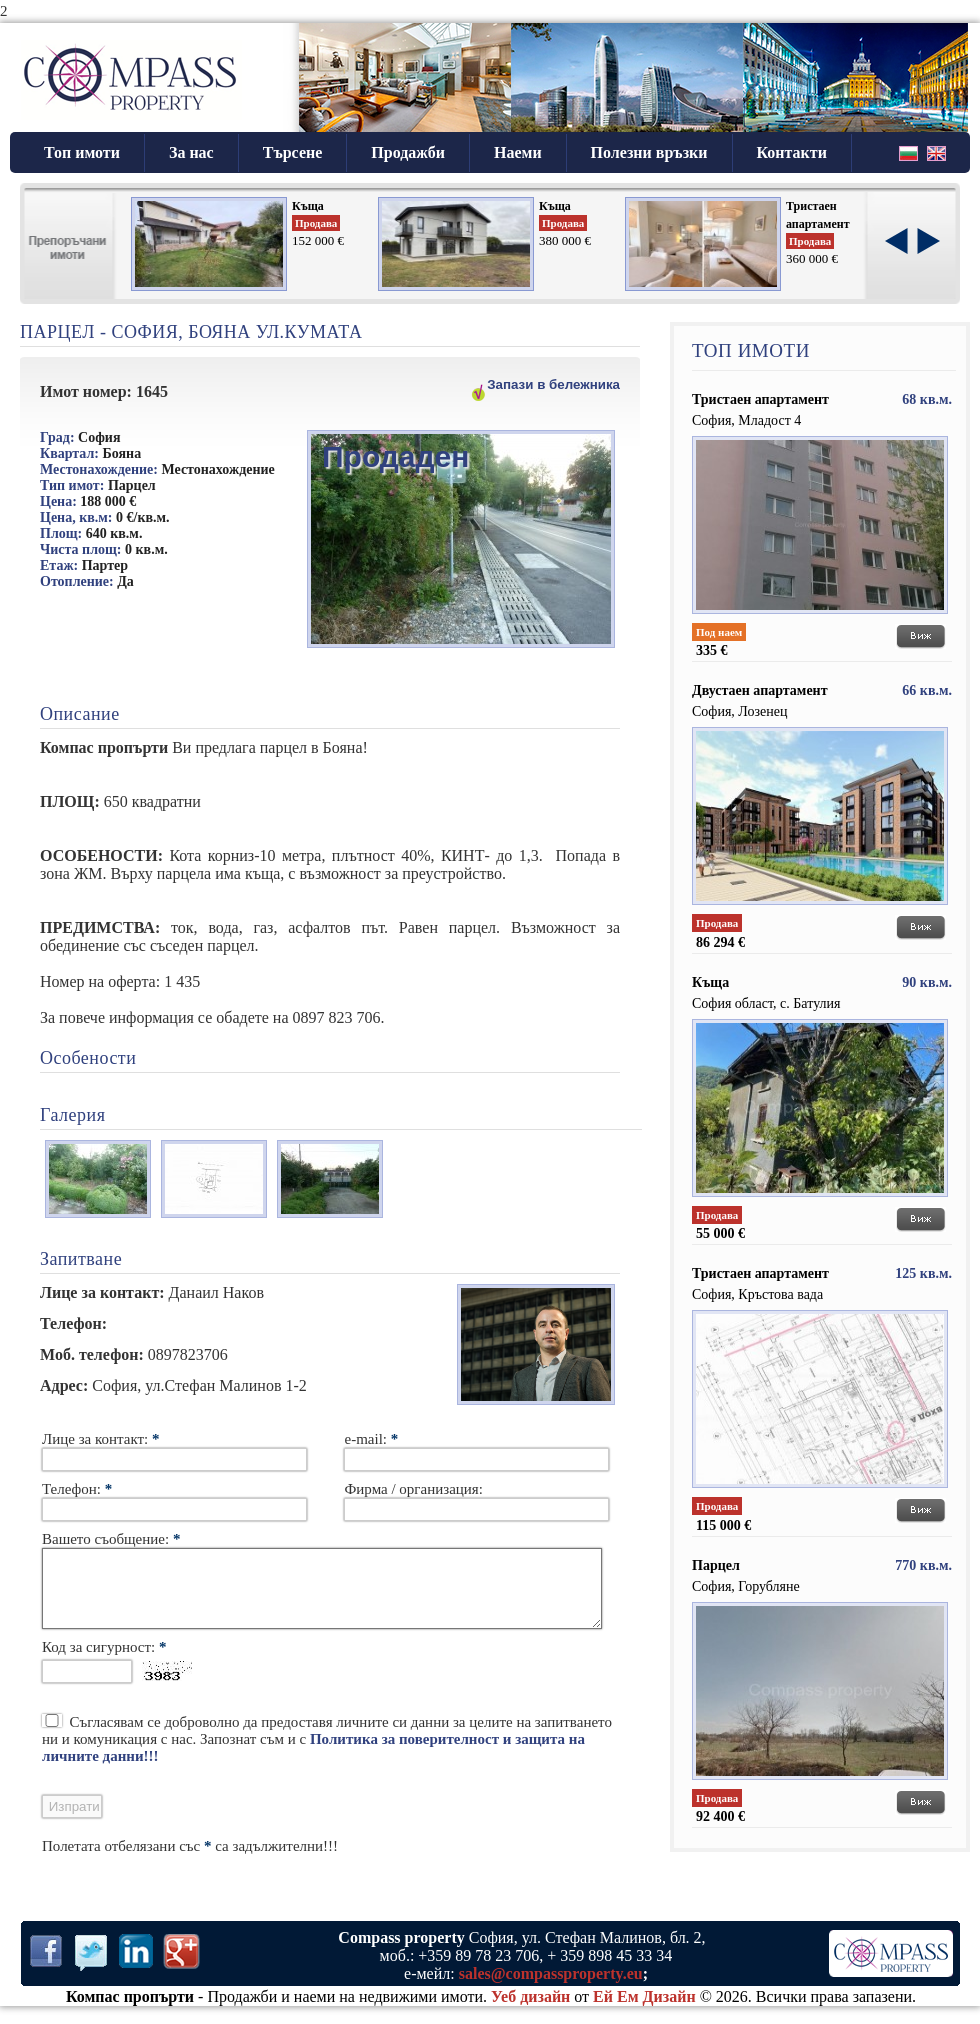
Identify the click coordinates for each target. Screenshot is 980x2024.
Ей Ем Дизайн (644, 2011)
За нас (191, 152)
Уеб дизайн (530, 2011)
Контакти (792, 152)
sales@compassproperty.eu (551, 1988)
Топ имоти (82, 152)
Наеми (518, 152)
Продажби (408, 152)
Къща (308, 206)
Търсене (293, 152)
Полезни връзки (649, 152)
